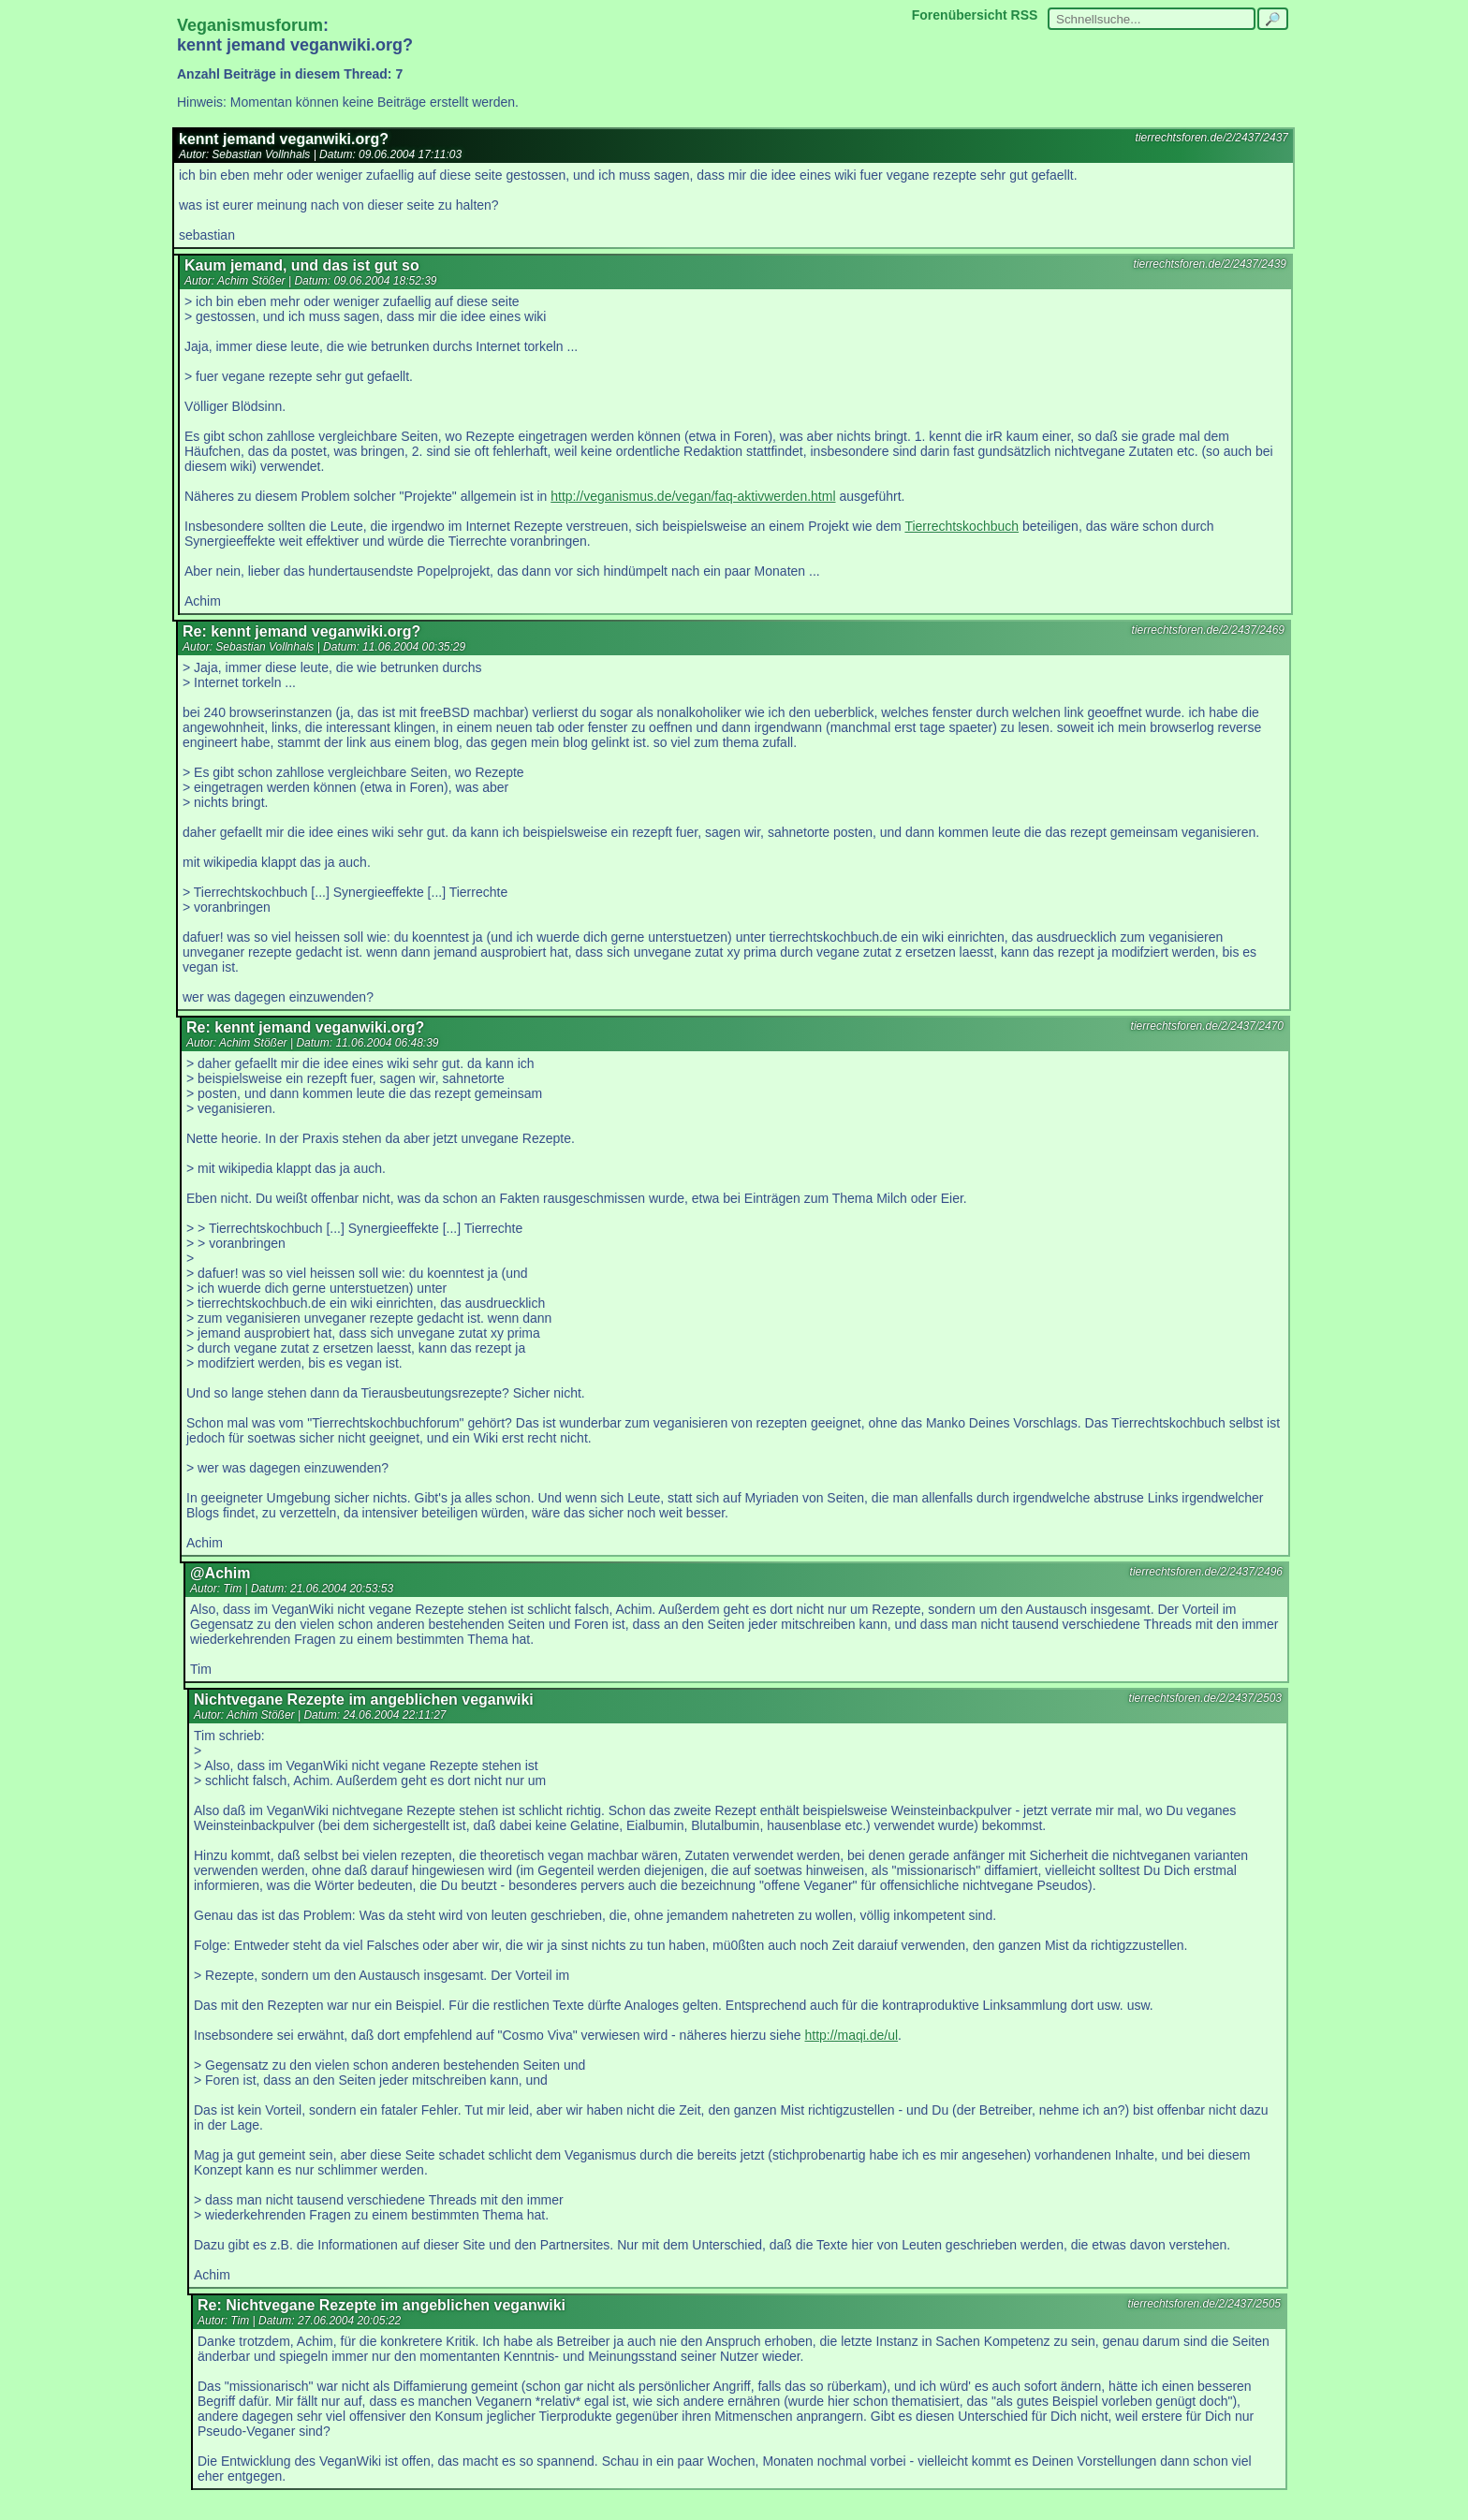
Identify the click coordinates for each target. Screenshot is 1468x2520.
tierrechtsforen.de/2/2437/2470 (1207, 1026)
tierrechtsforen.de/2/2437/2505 (1204, 2303)
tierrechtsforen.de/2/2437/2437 (1212, 137)
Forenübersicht (959, 14)
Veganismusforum (250, 25)
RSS (1024, 14)
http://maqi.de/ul (851, 2035)
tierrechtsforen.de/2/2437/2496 (1206, 1571)
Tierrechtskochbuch (961, 526)
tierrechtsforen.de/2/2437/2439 (1210, 264)
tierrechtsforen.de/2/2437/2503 (1205, 1698)
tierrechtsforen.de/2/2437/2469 (1208, 630)
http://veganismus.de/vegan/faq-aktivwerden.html (692, 496)
